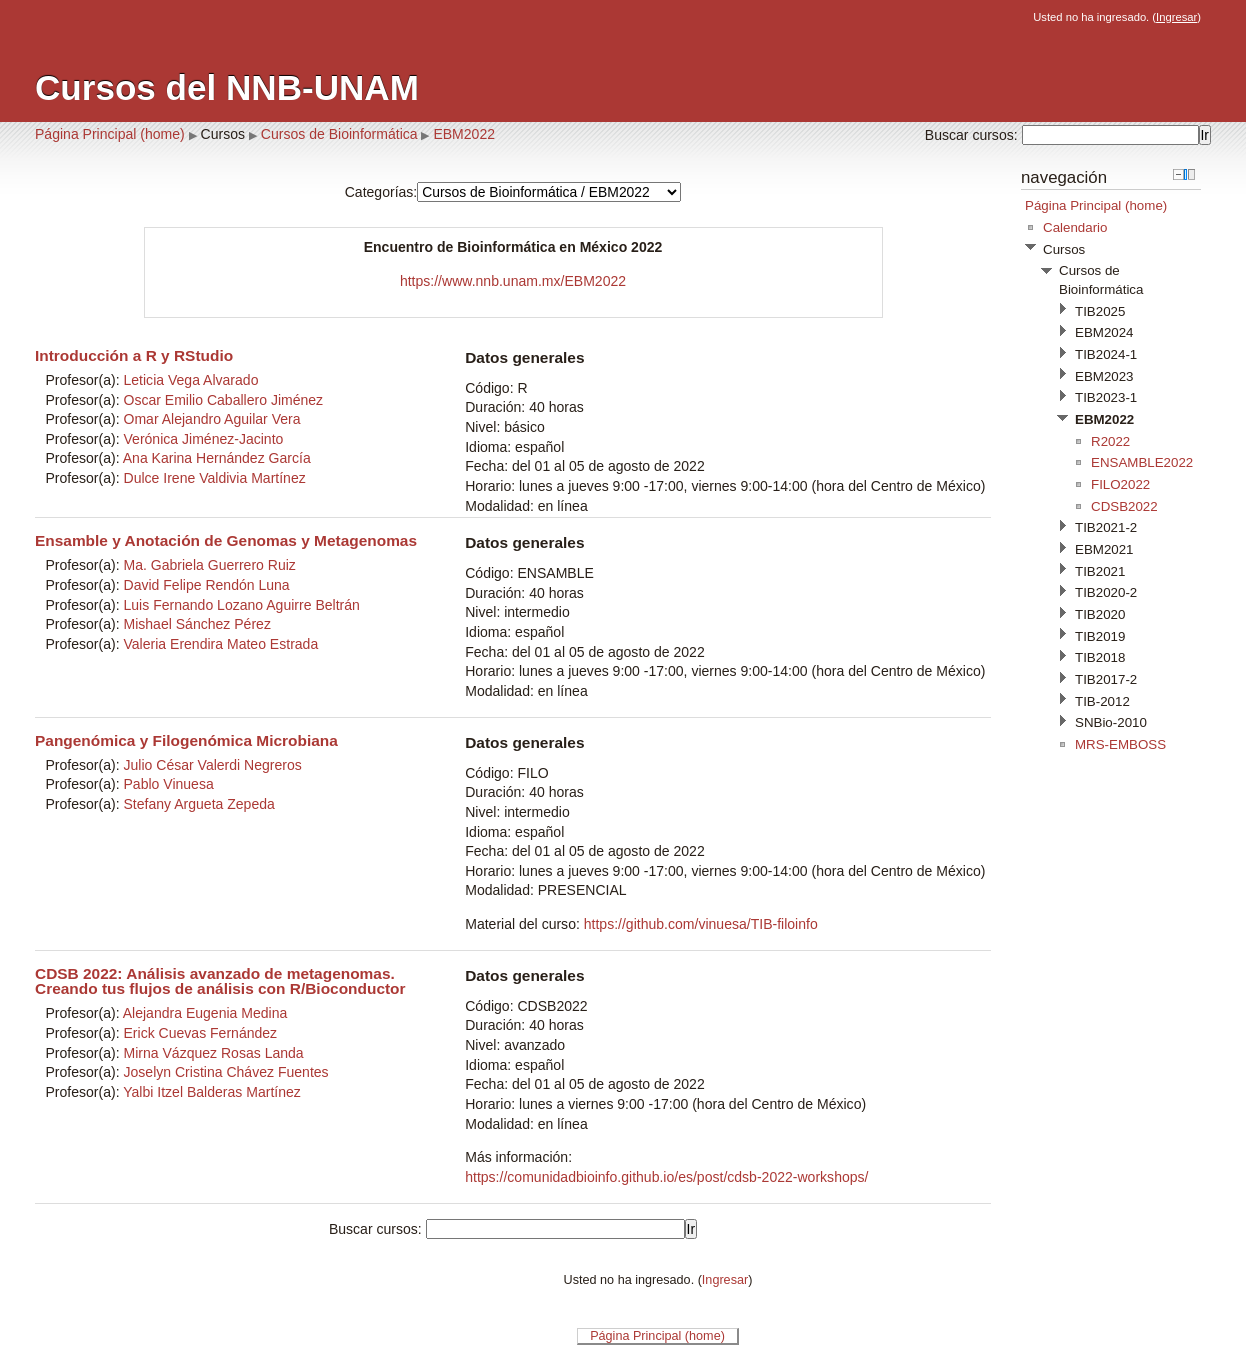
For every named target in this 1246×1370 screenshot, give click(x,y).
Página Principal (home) (110, 134)
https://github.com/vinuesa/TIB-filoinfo (701, 924)
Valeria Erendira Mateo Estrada (221, 644)
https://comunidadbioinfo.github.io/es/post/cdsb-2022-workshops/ (666, 1177)
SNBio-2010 (1111, 722)
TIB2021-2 (1106, 527)
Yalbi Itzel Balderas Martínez (212, 1092)
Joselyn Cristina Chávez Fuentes (226, 1072)
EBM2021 (1104, 549)
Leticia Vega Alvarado (191, 380)
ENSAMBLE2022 (1142, 462)
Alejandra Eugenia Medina (205, 1013)
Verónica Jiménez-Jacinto (204, 439)
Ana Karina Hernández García (217, 458)
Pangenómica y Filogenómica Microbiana (186, 740)
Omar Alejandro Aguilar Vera (212, 419)
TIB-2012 (1102, 701)
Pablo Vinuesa (169, 784)
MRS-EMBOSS (1120, 744)
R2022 (1110, 441)
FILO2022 (1120, 484)
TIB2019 (1100, 636)
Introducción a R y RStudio (134, 355)
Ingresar (1176, 17)
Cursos (223, 134)
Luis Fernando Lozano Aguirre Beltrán (242, 605)
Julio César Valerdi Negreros (213, 765)
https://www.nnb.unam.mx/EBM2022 (513, 281)
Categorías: (381, 192)
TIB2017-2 (1106, 679)
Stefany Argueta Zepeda (199, 804)
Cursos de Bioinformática (339, 134)
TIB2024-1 (1106, 354)
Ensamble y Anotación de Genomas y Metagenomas (226, 540)
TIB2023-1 (1106, 397)
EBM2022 (464, 134)
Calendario (1075, 227)
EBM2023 (1104, 376)
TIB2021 (1100, 571)
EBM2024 (1104, 332)
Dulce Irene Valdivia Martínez (215, 478)
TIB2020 (1100, 614)
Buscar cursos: (973, 135)
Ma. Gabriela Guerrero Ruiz (210, 565)
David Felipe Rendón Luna (207, 585)
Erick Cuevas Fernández (201, 1033)
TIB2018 (1100, 657)
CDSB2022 (1124, 506)
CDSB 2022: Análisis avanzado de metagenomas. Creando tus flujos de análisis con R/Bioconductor (220, 981)
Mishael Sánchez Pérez (197, 624)
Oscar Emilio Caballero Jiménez (224, 400)
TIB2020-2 (1106, 592)
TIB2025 (1100, 311)
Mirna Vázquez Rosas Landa (214, 1053)
